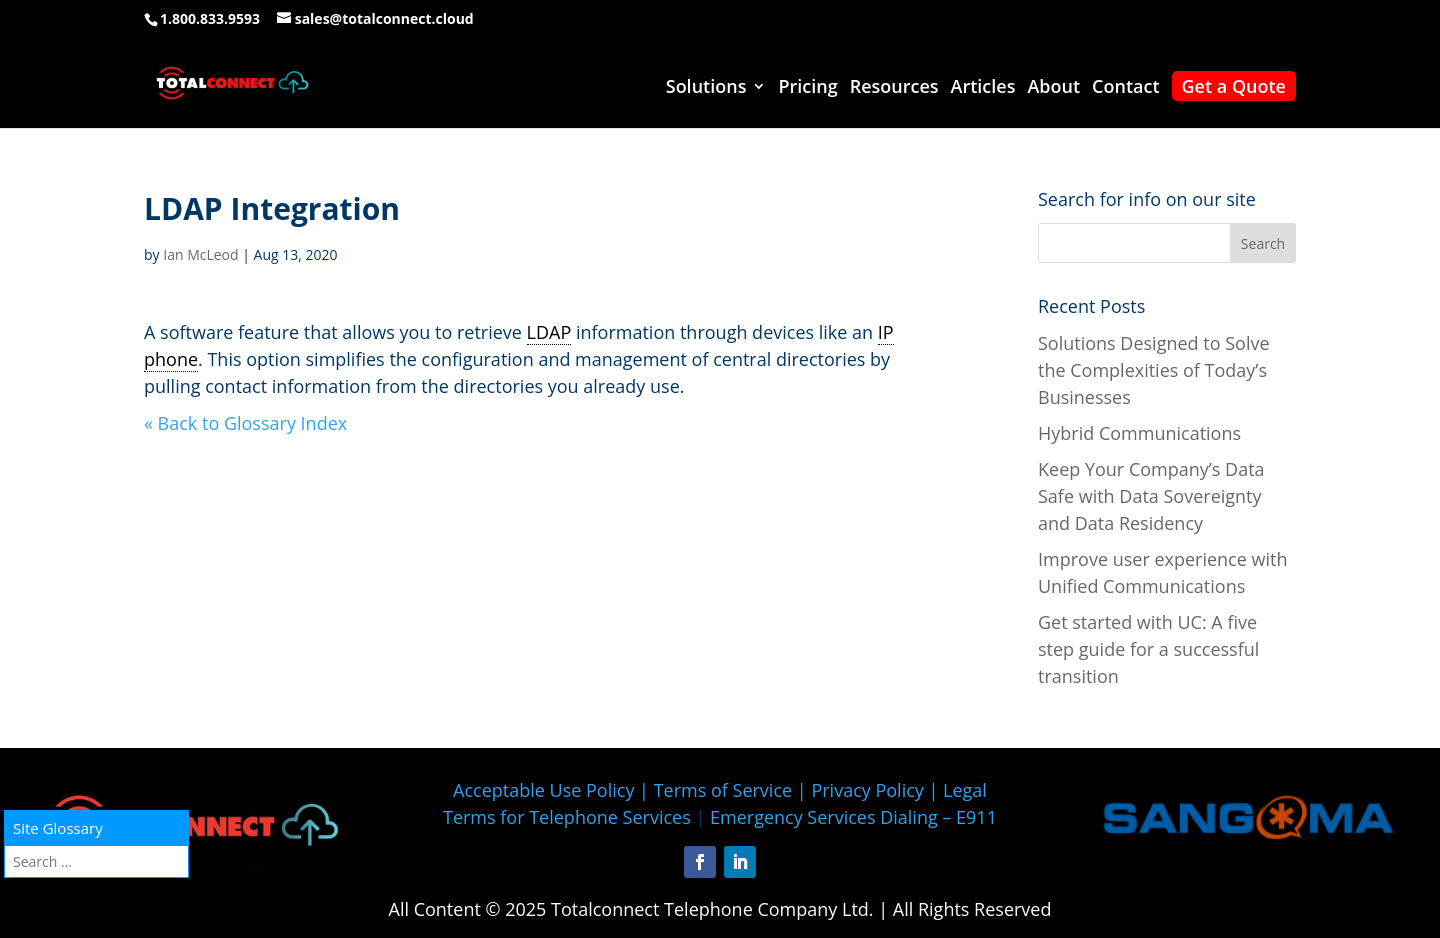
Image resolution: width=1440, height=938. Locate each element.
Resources (894, 88)
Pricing (807, 88)
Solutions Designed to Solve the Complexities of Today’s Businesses (1154, 370)
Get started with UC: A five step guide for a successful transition (1148, 649)
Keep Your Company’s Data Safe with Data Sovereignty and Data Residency (1151, 496)
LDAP (549, 332)
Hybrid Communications (1139, 433)
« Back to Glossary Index (245, 423)
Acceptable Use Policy (543, 790)
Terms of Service (723, 790)
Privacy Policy (867, 790)
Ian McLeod (200, 254)
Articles (983, 88)
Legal (965, 790)
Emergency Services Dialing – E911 (853, 817)
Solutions (706, 88)
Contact (1125, 88)
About (1053, 88)
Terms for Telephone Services (567, 817)
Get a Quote (1234, 86)
